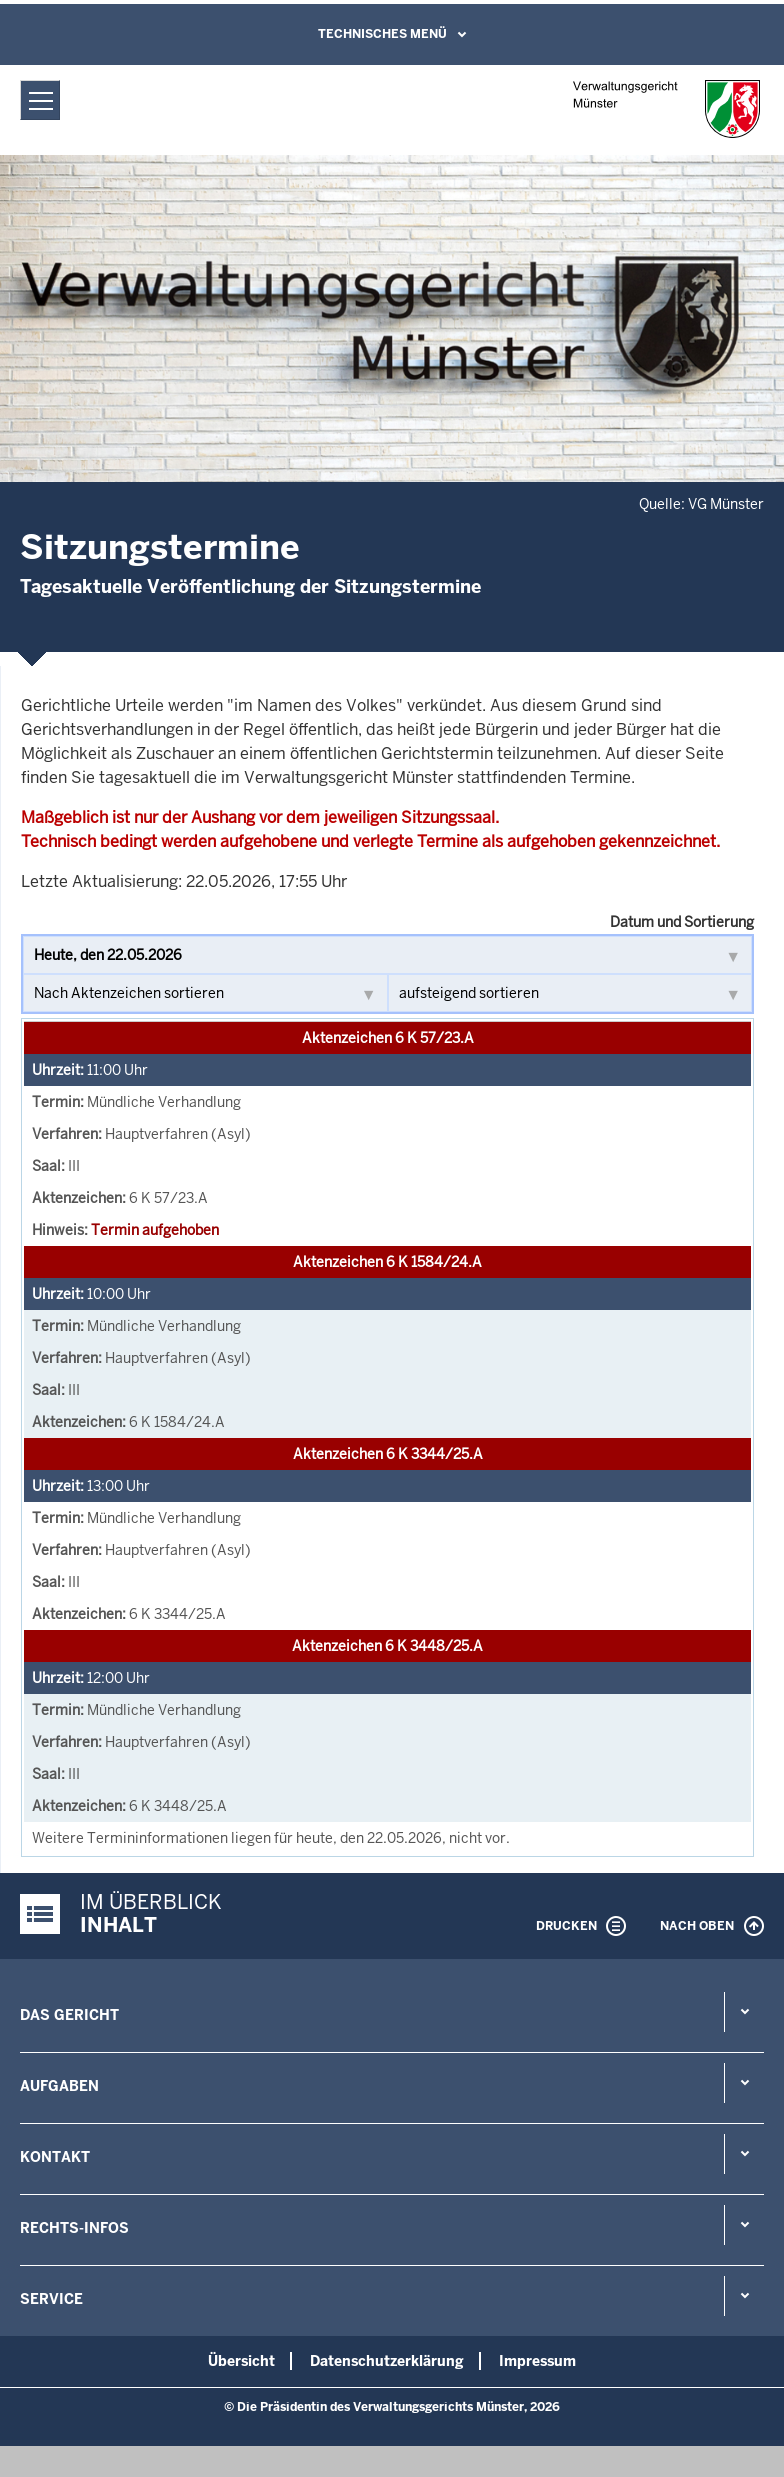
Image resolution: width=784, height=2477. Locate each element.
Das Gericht (69, 2015)
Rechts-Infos (74, 2228)
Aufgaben (59, 2086)
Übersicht (241, 2361)
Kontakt (55, 2157)
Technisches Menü (382, 34)
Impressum (537, 2361)
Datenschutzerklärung (387, 2361)
